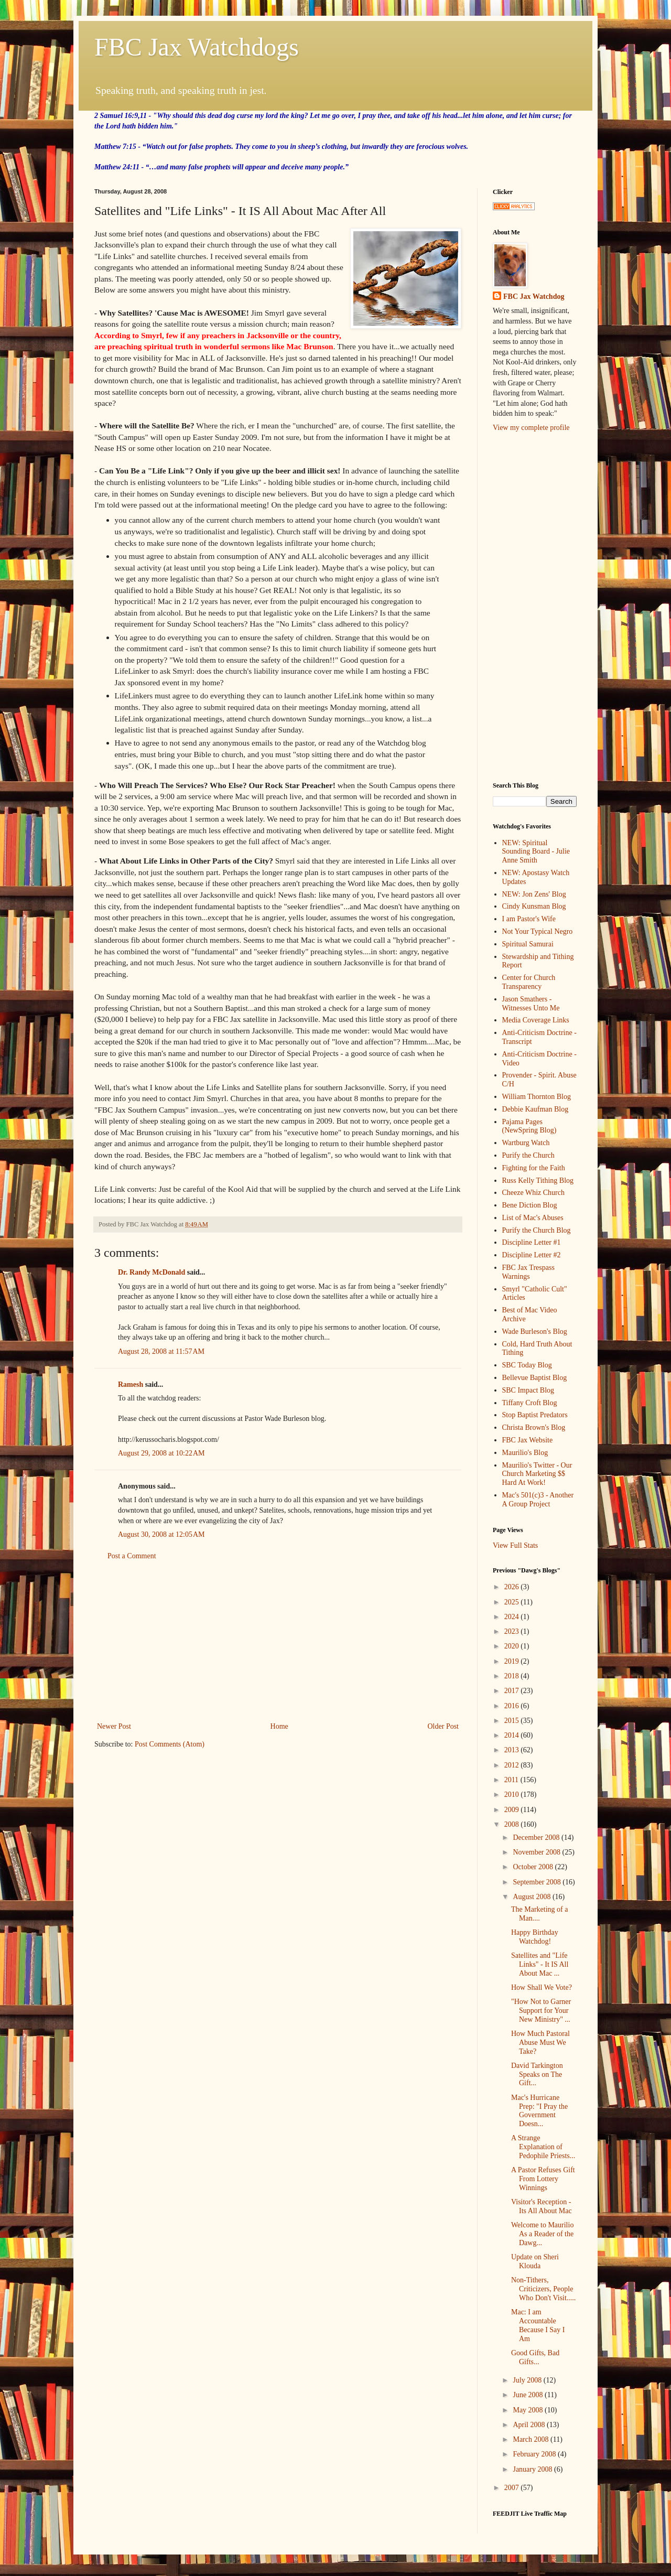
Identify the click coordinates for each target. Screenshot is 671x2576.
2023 (512, 1631)
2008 (512, 1824)
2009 (512, 1810)
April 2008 (530, 2425)
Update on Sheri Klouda (535, 2261)
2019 (512, 1661)
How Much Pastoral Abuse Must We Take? (540, 2042)
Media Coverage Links (535, 1020)
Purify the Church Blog (536, 1230)
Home (279, 1726)
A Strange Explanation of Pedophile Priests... (543, 2147)
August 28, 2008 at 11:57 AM (161, 1351)
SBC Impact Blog (528, 1390)
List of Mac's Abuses (533, 1218)
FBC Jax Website (527, 1440)
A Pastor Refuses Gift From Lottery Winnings (543, 2179)
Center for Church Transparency (529, 982)
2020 (512, 1646)
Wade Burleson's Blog (534, 1331)
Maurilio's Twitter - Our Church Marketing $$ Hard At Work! (537, 1474)
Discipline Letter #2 (531, 1255)
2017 (512, 1691)
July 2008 (528, 2380)
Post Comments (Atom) (169, 1744)
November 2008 (537, 1852)
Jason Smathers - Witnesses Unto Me (531, 1003)
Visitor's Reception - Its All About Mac (541, 2206)
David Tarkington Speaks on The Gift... (537, 2074)
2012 (512, 1765)
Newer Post (114, 1726)
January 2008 (533, 2469)
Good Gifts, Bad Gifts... (535, 2357)
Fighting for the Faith (533, 1168)
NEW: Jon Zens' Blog (534, 894)
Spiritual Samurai (528, 944)
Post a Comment (131, 1556)
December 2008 (537, 1837)
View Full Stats (515, 1545)
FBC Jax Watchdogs (196, 47)
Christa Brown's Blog (534, 1427)
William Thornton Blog (536, 1097)
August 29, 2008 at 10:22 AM (161, 1453)
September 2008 (537, 1882)
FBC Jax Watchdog (533, 296)
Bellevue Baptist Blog (534, 1378)
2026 (512, 1587)
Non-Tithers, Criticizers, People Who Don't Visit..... (543, 2289)
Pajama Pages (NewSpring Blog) (529, 1126)
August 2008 (532, 1897)
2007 (512, 2488)
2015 (512, 1720)
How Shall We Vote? (541, 1987)
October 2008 (534, 1867)
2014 (512, 1735)
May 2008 (529, 2410)
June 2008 (529, 2395)
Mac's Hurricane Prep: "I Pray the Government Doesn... (539, 2111)
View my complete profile (531, 428)
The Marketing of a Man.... (539, 1913)
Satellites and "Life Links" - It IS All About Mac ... (539, 1964)
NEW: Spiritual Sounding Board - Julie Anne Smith (536, 852)
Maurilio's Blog (525, 1453)
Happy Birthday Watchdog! (534, 1936)
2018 (512, 1676)
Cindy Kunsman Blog (534, 906)
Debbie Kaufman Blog (535, 1109)
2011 (512, 1780)
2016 (512, 1706)
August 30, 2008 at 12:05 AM (161, 1534)
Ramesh (130, 1384)
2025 (512, 1602)
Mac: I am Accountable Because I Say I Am (538, 2325)
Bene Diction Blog (529, 1205)
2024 (512, 1617)
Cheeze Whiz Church (533, 1193)
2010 (512, 1794)
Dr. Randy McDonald (151, 1272)
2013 (512, 1750)
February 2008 (535, 2454)
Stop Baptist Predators (535, 1415)
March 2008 (531, 2439)
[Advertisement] (277, 1641)
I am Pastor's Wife (529, 919)
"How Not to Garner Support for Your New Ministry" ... (541, 2010)
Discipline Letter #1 (531, 1242)
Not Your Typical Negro (537, 931)
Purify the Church (528, 1155)
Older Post (443, 1726)
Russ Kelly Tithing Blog (538, 1180)
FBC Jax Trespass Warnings (528, 1272)
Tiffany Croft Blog (529, 1403)
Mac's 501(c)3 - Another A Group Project (538, 1499)
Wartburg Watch (526, 1143)
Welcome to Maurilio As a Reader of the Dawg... (542, 2234)
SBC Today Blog (527, 1365)
